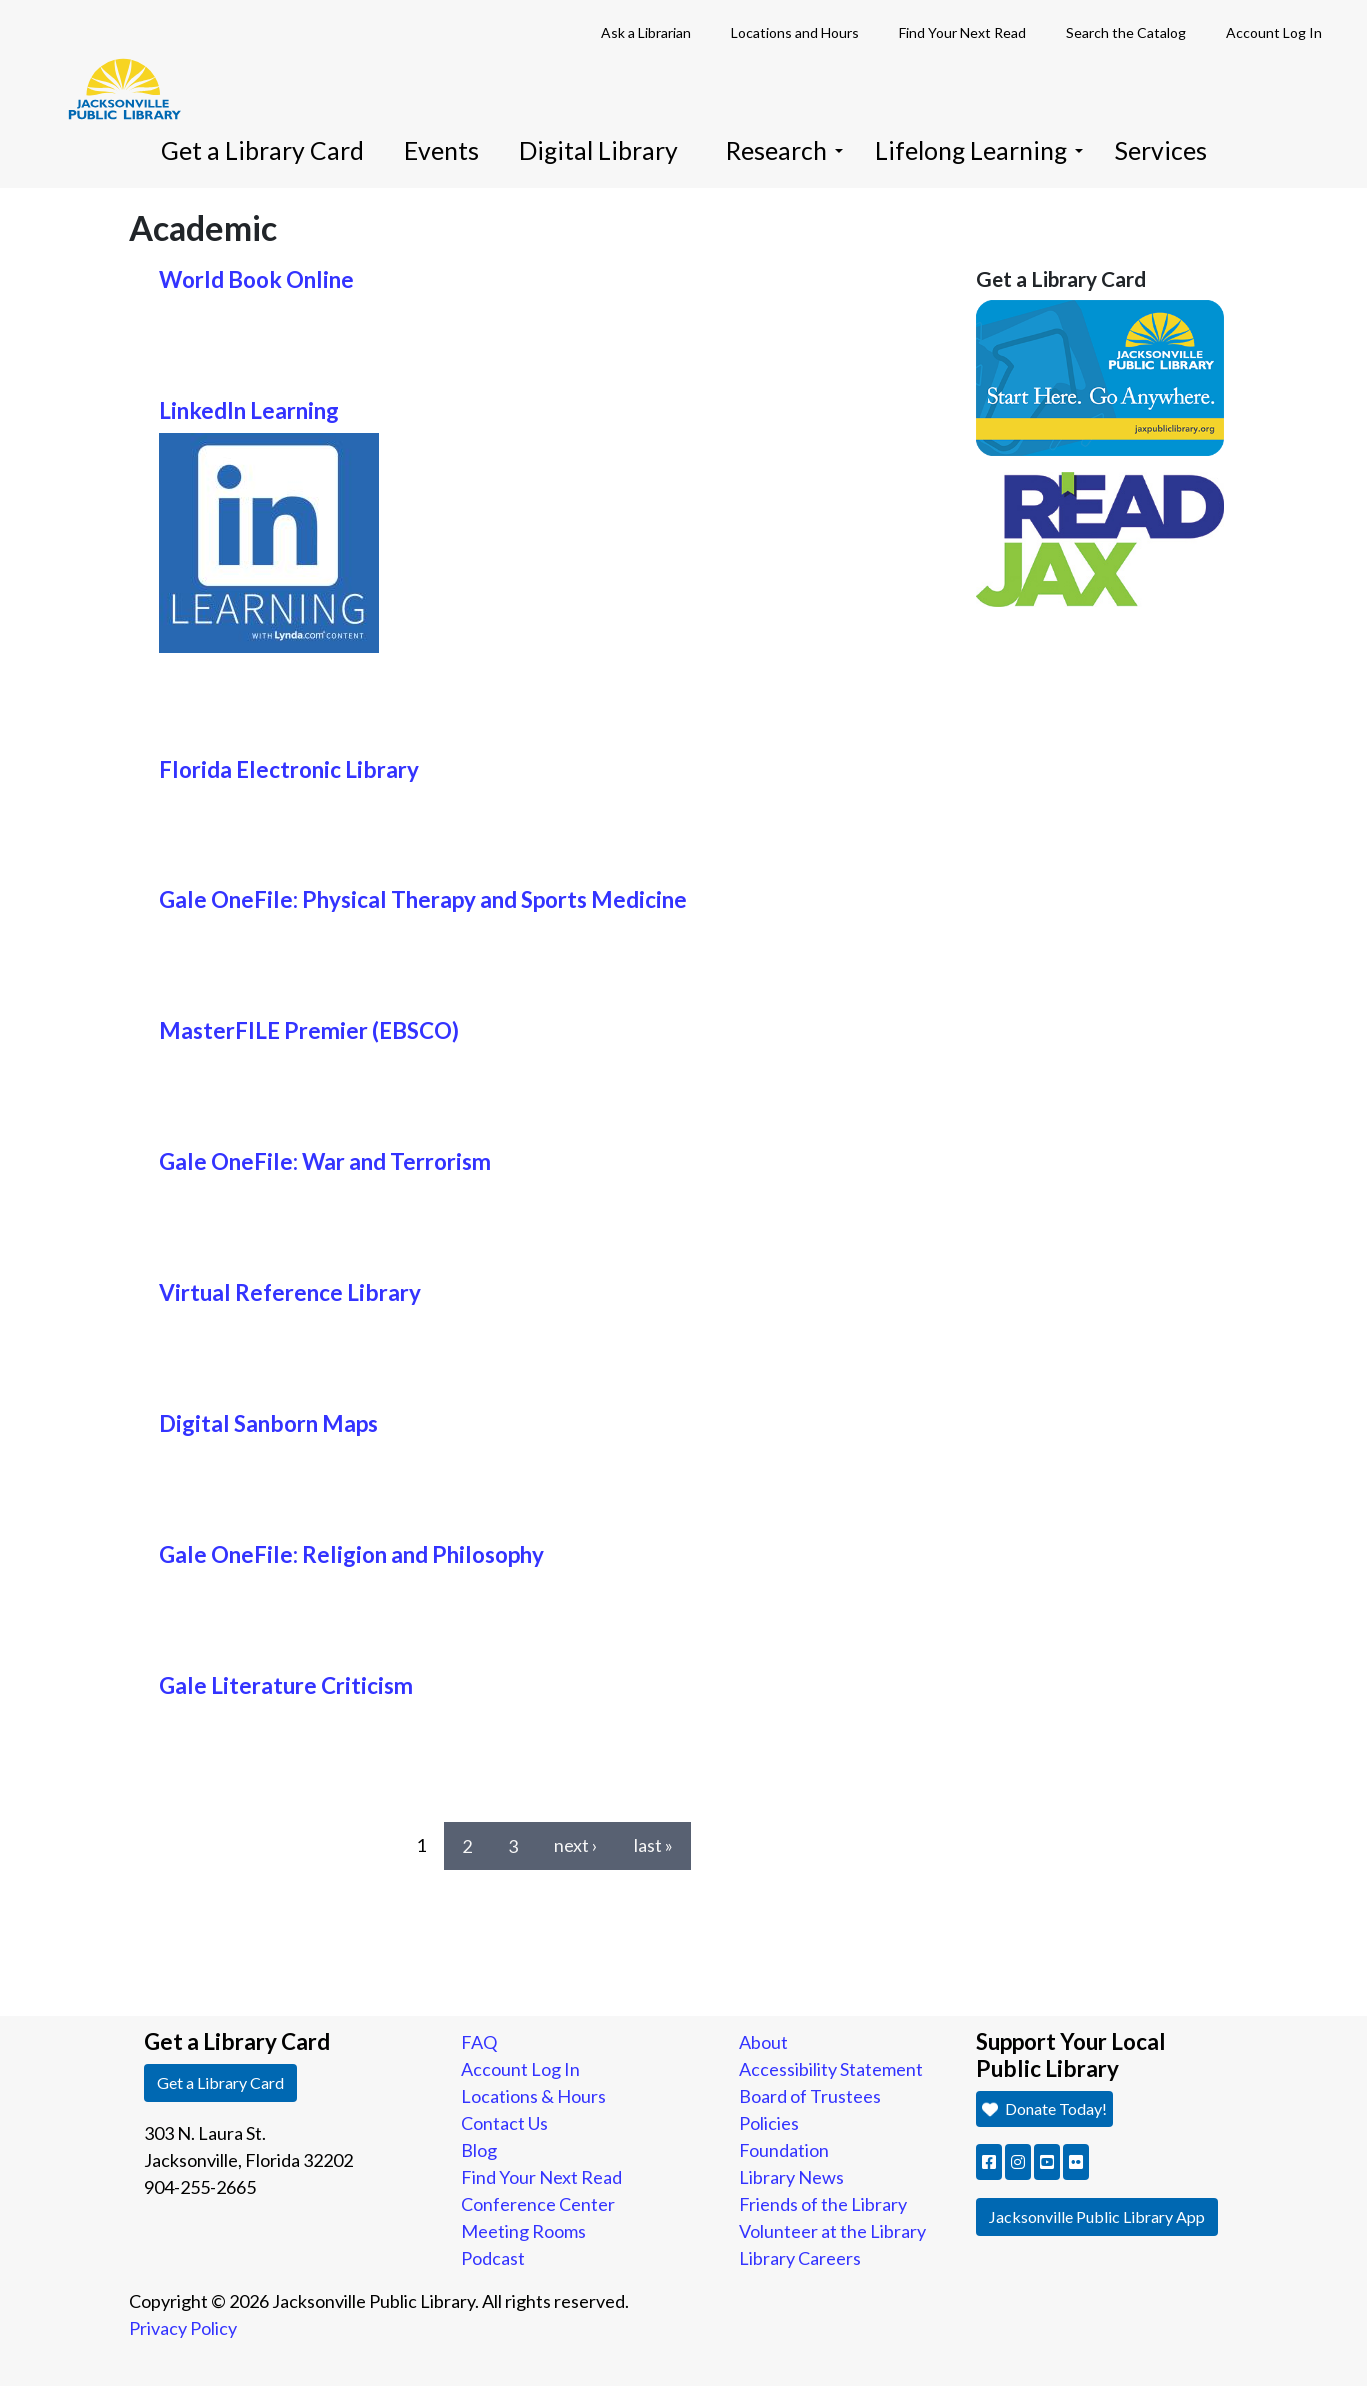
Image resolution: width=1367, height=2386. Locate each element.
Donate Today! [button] (1044, 2108)
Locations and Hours (795, 32)
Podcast (493, 2258)
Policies (769, 2123)
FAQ (479, 2042)
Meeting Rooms (523, 2231)
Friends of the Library (823, 2204)
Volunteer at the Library (832, 2231)
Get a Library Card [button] (220, 2082)
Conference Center (538, 2204)
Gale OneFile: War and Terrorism (325, 1161)
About (763, 2042)
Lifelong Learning (979, 150)
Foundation (784, 2150)
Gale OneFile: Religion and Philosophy (351, 1554)
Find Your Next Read (962, 32)
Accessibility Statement (831, 2069)
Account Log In (1274, 32)
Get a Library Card (262, 150)
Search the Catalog (1126, 32)
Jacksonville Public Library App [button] (1097, 2216)
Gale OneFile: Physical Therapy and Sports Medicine (423, 899)
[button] (989, 2162)
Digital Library (598, 150)
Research (784, 150)
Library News (791, 2177)
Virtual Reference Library (290, 1292)
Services (1161, 150)
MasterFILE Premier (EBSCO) (309, 1030)
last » (653, 1845)
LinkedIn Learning (249, 410)
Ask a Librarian (646, 32)
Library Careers (800, 2258)
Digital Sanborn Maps (268, 1423)
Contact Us (504, 2123)
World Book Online (256, 279)
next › (576, 1845)
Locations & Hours (533, 2096)
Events (441, 150)
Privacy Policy (183, 2328)
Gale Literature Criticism (286, 1685)
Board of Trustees (810, 2096)
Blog (479, 2150)
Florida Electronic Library (289, 769)
